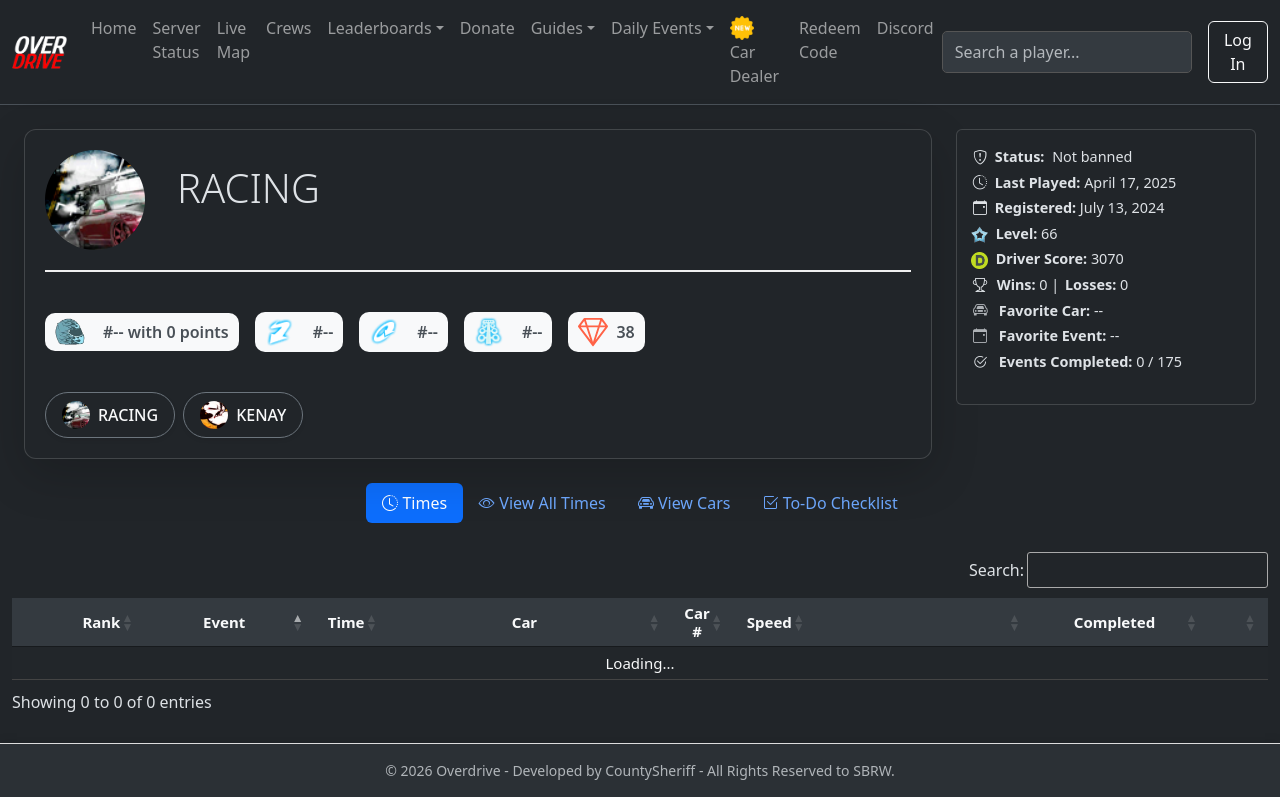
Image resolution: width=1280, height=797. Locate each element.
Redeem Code (830, 40)
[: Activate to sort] (925, 622)
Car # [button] (696, 622)
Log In (1238, 52)
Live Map (233, 40)
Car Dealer (754, 51)
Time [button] (346, 622)
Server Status (177, 40)
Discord (905, 28)
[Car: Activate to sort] (530, 622)
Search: (996, 570)
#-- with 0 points (142, 332)
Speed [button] (769, 622)
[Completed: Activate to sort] (1121, 622)
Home (114, 28)
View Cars (684, 503)
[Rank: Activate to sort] (108, 622)
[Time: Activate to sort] (353, 622)
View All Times (542, 503)
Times (414, 503)
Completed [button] (1114, 622)
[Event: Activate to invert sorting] (230, 622)
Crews (288, 28)
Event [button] (224, 622)
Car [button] (524, 622)
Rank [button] (102, 622)
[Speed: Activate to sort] (776, 622)
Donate (487, 28)
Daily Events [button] (656, 28)
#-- (299, 332)
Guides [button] (557, 28)
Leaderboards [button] (379, 28)
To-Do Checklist (829, 503)
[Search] (1067, 52)
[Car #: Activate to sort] (703, 622)
